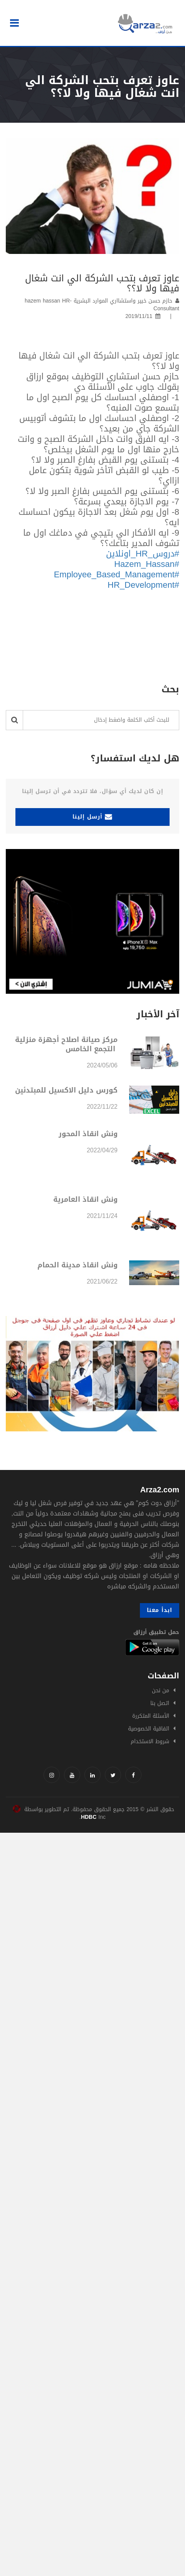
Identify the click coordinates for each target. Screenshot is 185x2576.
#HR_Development (143, 585)
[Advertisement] (92, 1925)
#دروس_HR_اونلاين (142, 554)
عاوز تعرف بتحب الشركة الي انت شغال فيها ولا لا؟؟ (102, 283)
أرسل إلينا (92, 817)
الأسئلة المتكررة (150, 1716)
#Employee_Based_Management (116, 575)
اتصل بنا (159, 1703)
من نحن (160, 1690)
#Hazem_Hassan (146, 564)
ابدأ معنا (159, 1610)
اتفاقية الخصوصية (148, 1729)
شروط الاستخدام (150, 1741)
